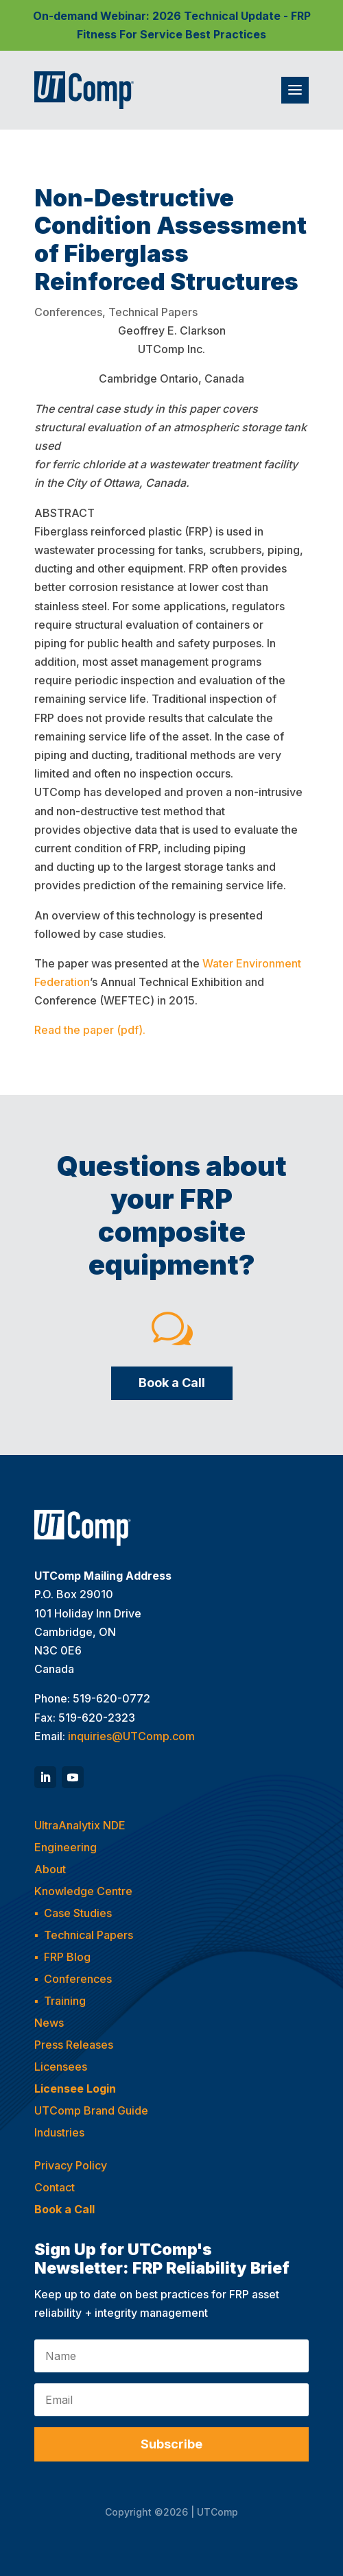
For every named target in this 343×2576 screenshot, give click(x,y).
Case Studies (78, 1913)
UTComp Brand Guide (91, 2110)
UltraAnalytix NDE (80, 1825)
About (50, 1869)
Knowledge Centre (83, 1891)
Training (65, 2001)
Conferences (68, 312)
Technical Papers (153, 312)
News (49, 2023)
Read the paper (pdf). (89, 1030)
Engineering (65, 1847)
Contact (54, 2187)
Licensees (60, 2066)
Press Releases (73, 2044)
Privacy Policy (70, 2165)
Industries (59, 2132)
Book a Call (172, 1382)
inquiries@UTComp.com (131, 1736)
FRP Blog (67, 1957)
